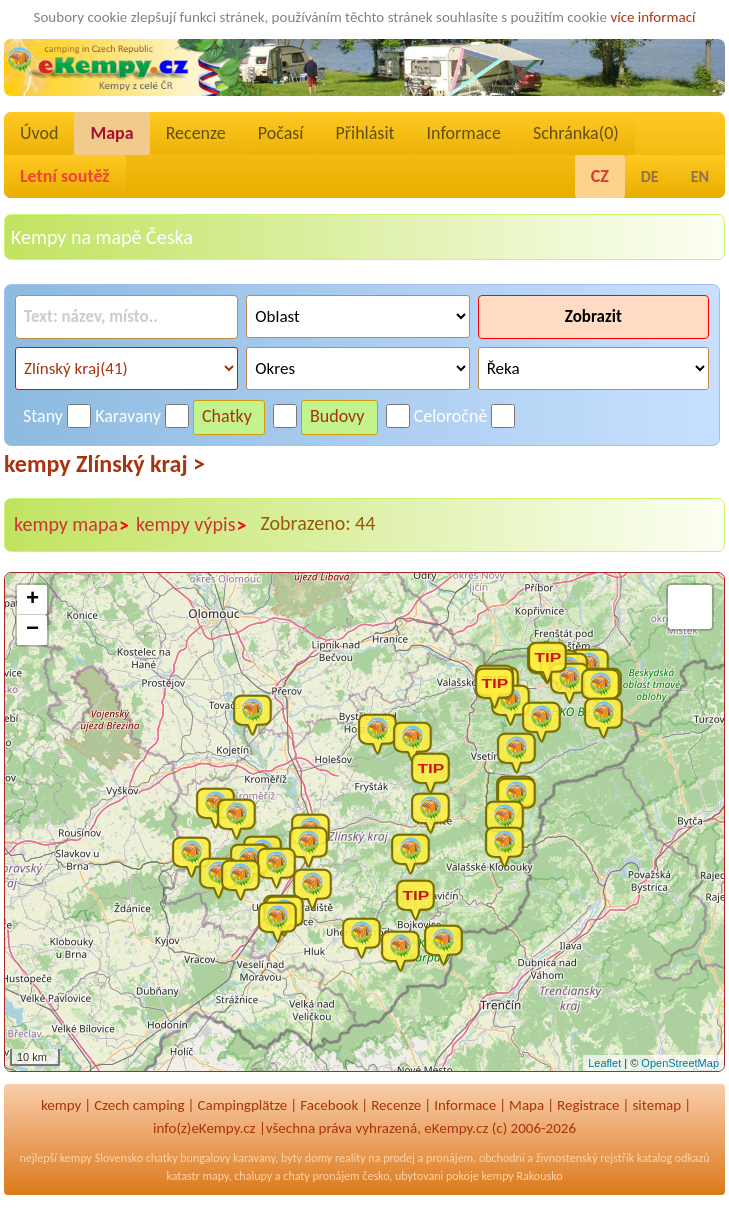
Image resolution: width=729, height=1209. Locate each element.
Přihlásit (364, 133)
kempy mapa (72, 525)
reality (350, 1158)
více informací (652, 17)
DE (650, 176)
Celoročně (451, 416)
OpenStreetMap (680, 1063)
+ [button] (32, 600)
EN (700, 176)
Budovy (337, 416)
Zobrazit (593, 316)
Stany (43, 416)
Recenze (196, 133)
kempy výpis (191, 525)
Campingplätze (242, 1105)
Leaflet (604, 1063)
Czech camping (139, 1105)
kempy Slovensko (101, 1158)
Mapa (111, 133)
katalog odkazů (673, 1158)
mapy (215, 1176)
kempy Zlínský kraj (104, 463)
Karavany (128, 416)
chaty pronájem (321, 1176)
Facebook (329, 1105)
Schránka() (576, 133)
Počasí (281, 133)
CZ (600, 176)
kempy (61, 1105)
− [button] (32, 630)
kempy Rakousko (522, 1176)
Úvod (39, 133)
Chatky (227, 416)
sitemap (657, 1105)
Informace (464, 133)
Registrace (588, 1105)
